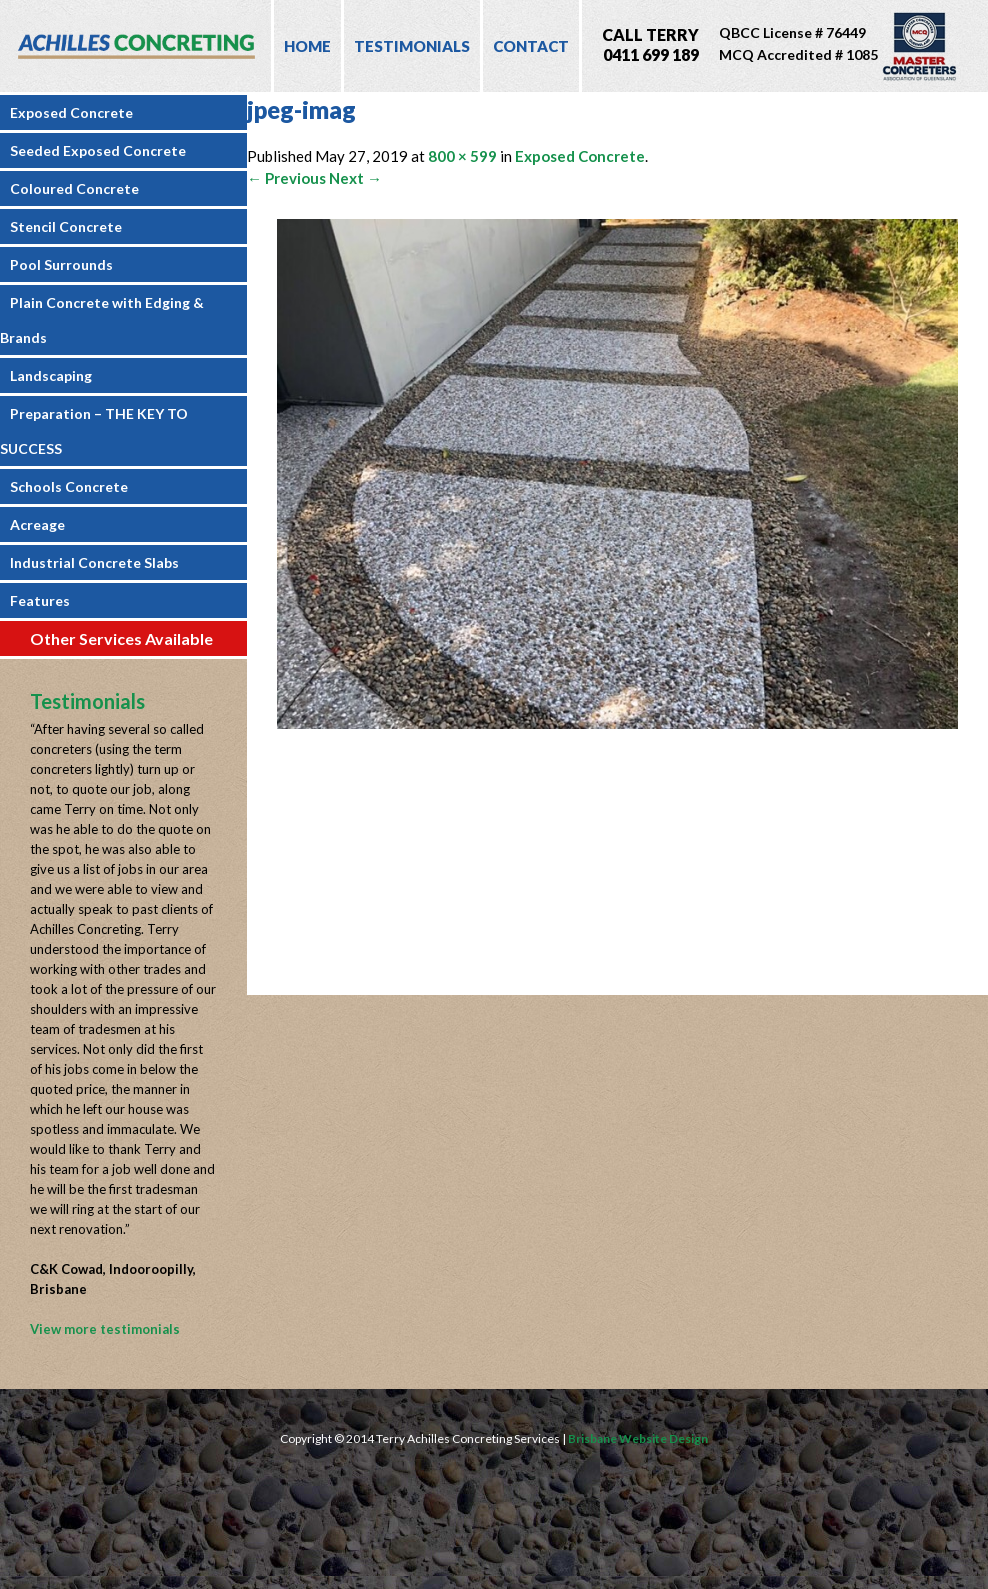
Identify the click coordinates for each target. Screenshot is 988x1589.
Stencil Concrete (66, 226)
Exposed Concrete (71, 112)
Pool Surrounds (61, 264)
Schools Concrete (69, 486)
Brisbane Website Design (638, 1438)
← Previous (286, 178)
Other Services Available (121, 638)
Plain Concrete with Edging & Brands (102, 320)
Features (40, 600)
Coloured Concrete (74, 188)
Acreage (37, 524)
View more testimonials (105, 1329)
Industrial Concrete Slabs (94, 562)
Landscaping (51, 375)
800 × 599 (462, 156)
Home (307, 46)
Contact (531, 46)
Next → (355, 178)
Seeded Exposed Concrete (98, 150)
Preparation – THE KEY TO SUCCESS (94, 431)
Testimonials (412, 46)
